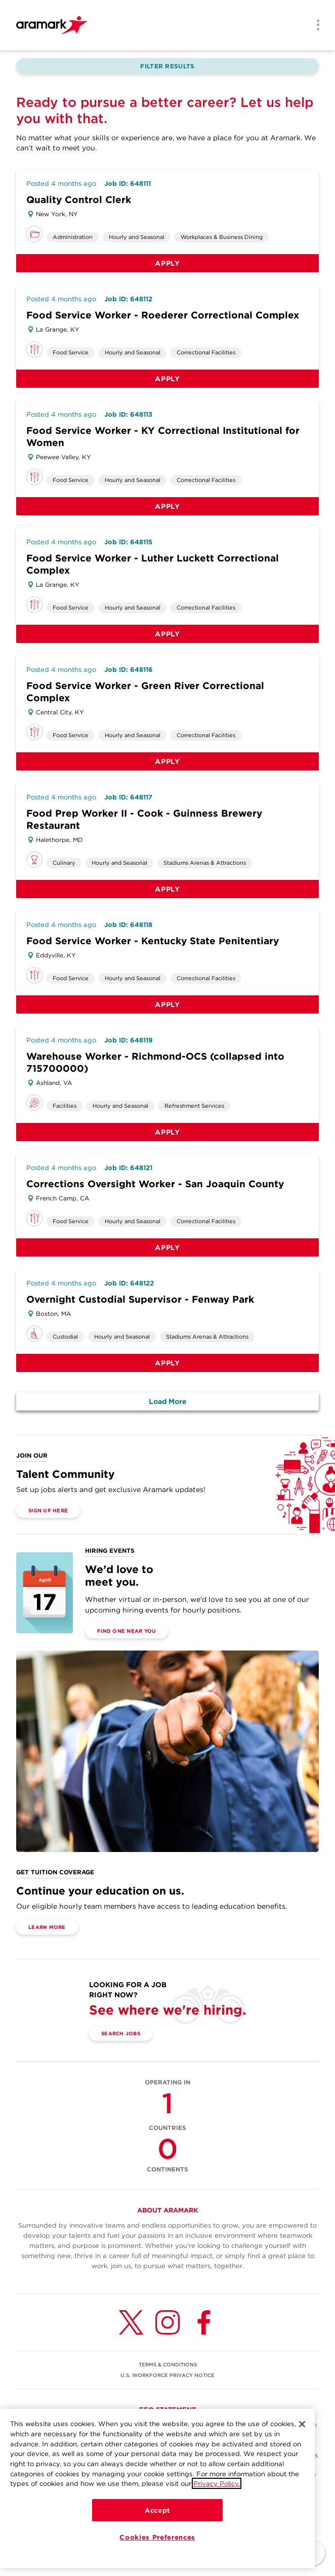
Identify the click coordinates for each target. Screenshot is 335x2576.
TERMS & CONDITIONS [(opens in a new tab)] (168, 2364)
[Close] (302, 2424)
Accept (157, 2510)
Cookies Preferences (157, 2537)
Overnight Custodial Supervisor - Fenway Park (140, 1299)
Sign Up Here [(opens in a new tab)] (48, 1510)
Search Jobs (120, 2033)
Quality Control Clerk (78, 200)
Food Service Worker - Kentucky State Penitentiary (152, 941)
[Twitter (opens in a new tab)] (131, 2322)
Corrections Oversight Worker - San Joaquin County (155, 1184)
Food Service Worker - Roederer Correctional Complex (162, 315)
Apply (167, 263)
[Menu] (315, 25)
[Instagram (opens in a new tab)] (167, 2322)
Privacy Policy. (216, 2483)
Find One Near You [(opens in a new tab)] (126, 1631)
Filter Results (167, 66)
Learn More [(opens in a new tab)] (47, 1927)
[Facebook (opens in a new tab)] (204, 2322)
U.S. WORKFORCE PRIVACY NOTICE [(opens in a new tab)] (167, 2375)
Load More (168, 1401)
